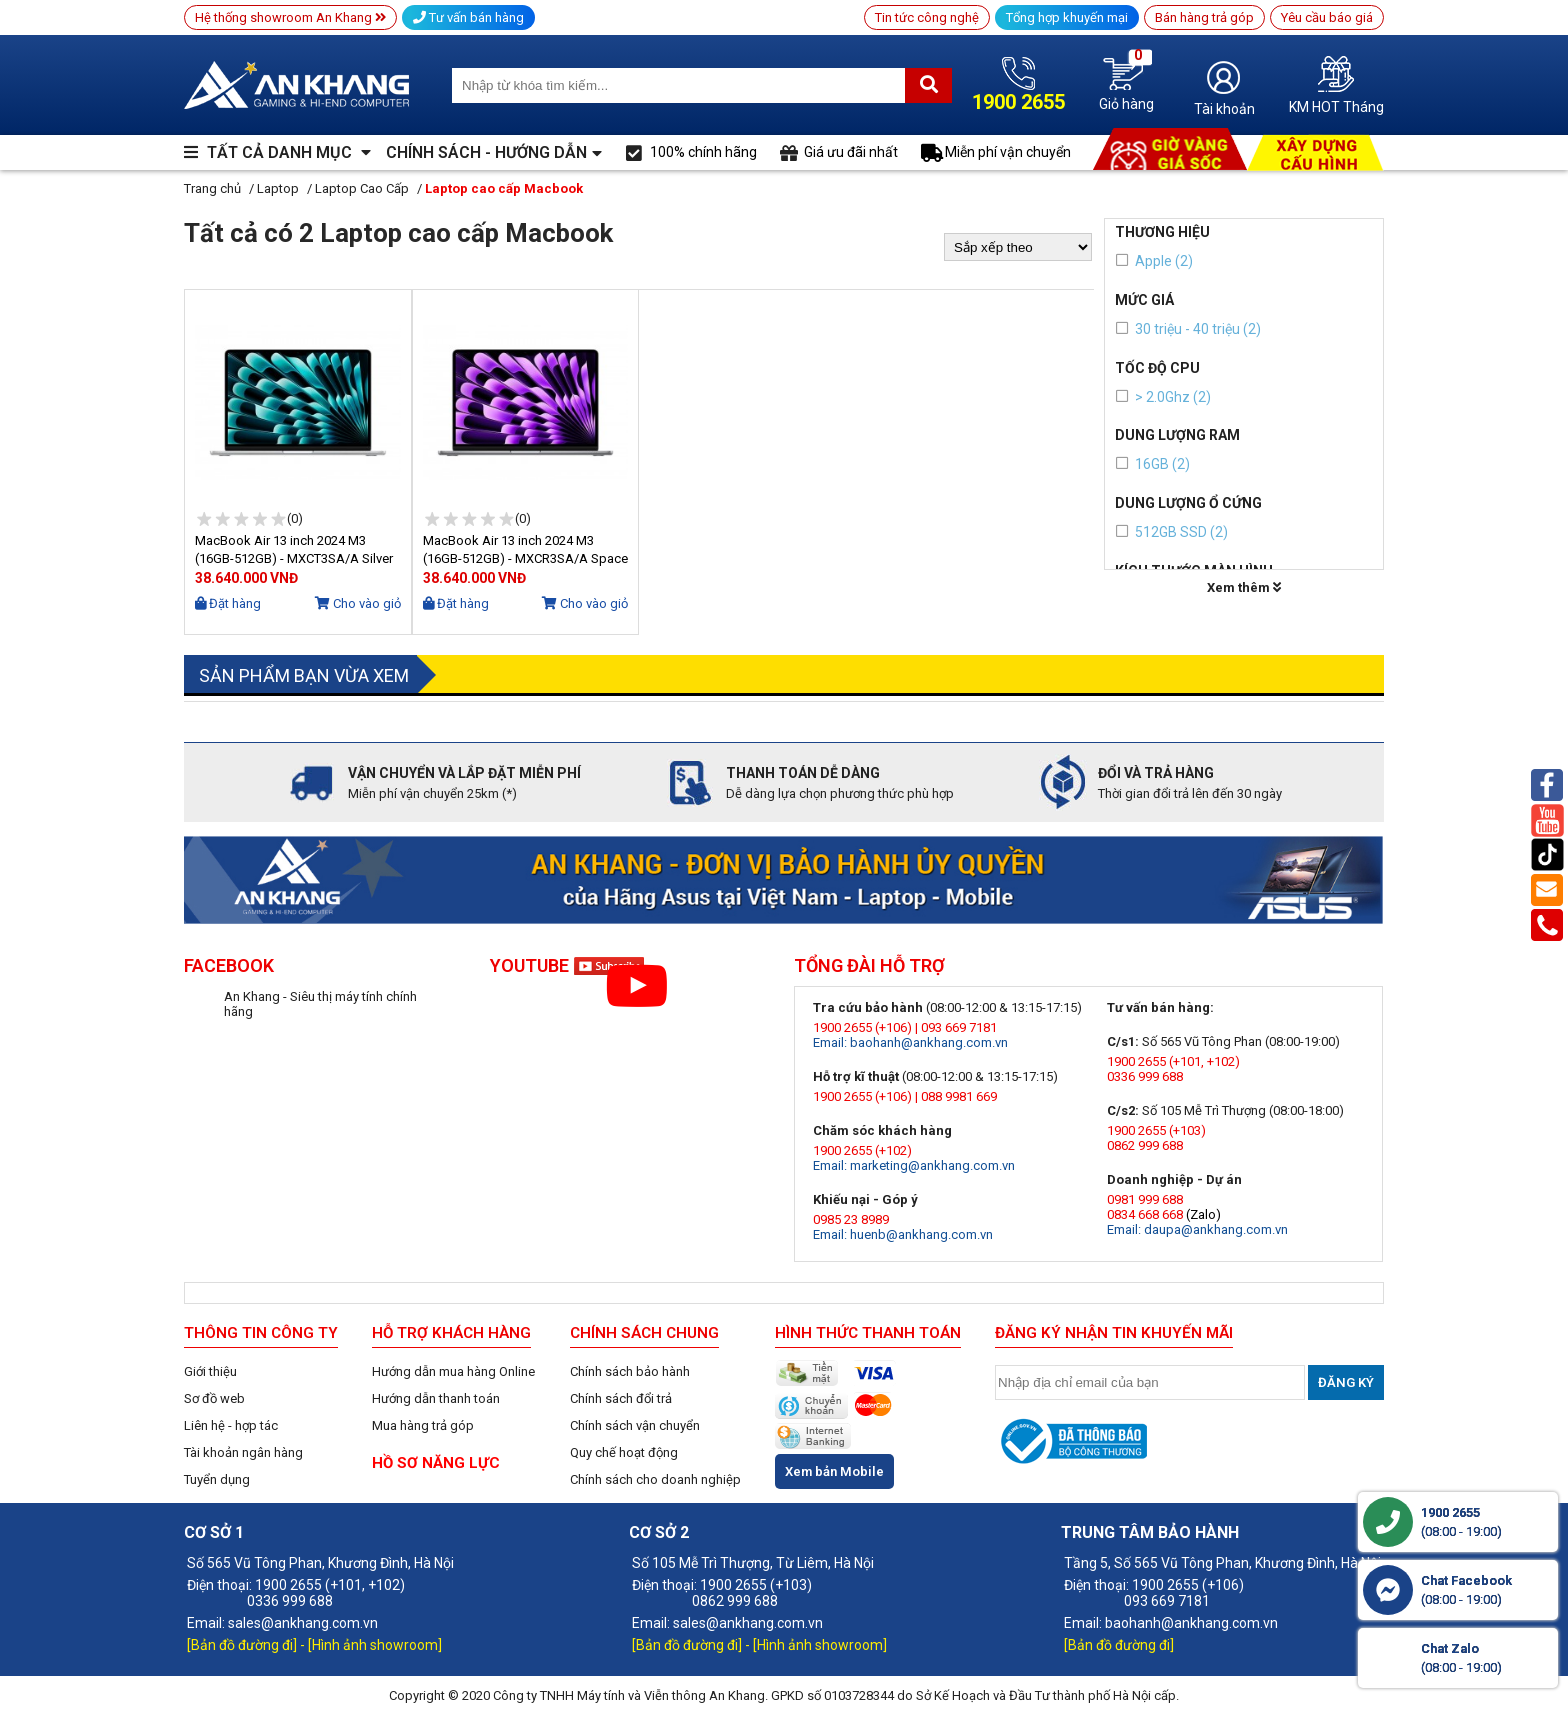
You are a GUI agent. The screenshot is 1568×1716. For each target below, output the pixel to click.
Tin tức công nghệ (927, 17)
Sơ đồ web (214, 1398)
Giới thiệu (210, 1371)
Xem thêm (1244, 587)
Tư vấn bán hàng (468, 17)
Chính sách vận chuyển (635, 1425)
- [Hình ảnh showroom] (371, 1645)
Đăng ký (1346, 1382)
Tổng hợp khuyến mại (1067, 17)
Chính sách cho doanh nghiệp (655, 1479)
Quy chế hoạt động (624, 1452)
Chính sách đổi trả (621, 1398)
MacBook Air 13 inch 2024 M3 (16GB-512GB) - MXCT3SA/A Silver (294, 549)
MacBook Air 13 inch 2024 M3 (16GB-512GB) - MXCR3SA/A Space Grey (525, 550)
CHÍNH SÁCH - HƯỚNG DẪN (486, 152)
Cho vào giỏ (358, 603)
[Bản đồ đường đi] (243, 1645)
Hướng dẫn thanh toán (436, 1398)
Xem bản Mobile (834, 1471)
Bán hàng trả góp (1204, 17)
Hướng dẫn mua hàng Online (453, 1371)
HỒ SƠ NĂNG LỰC (436, 1463)
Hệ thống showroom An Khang (290, 17)
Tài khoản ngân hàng (243, 1452)
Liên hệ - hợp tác (231, 1425)
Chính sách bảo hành (630, 1371)
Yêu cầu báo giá (1327, 17)
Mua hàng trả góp (423, 1425)
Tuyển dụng (217, 1479)
